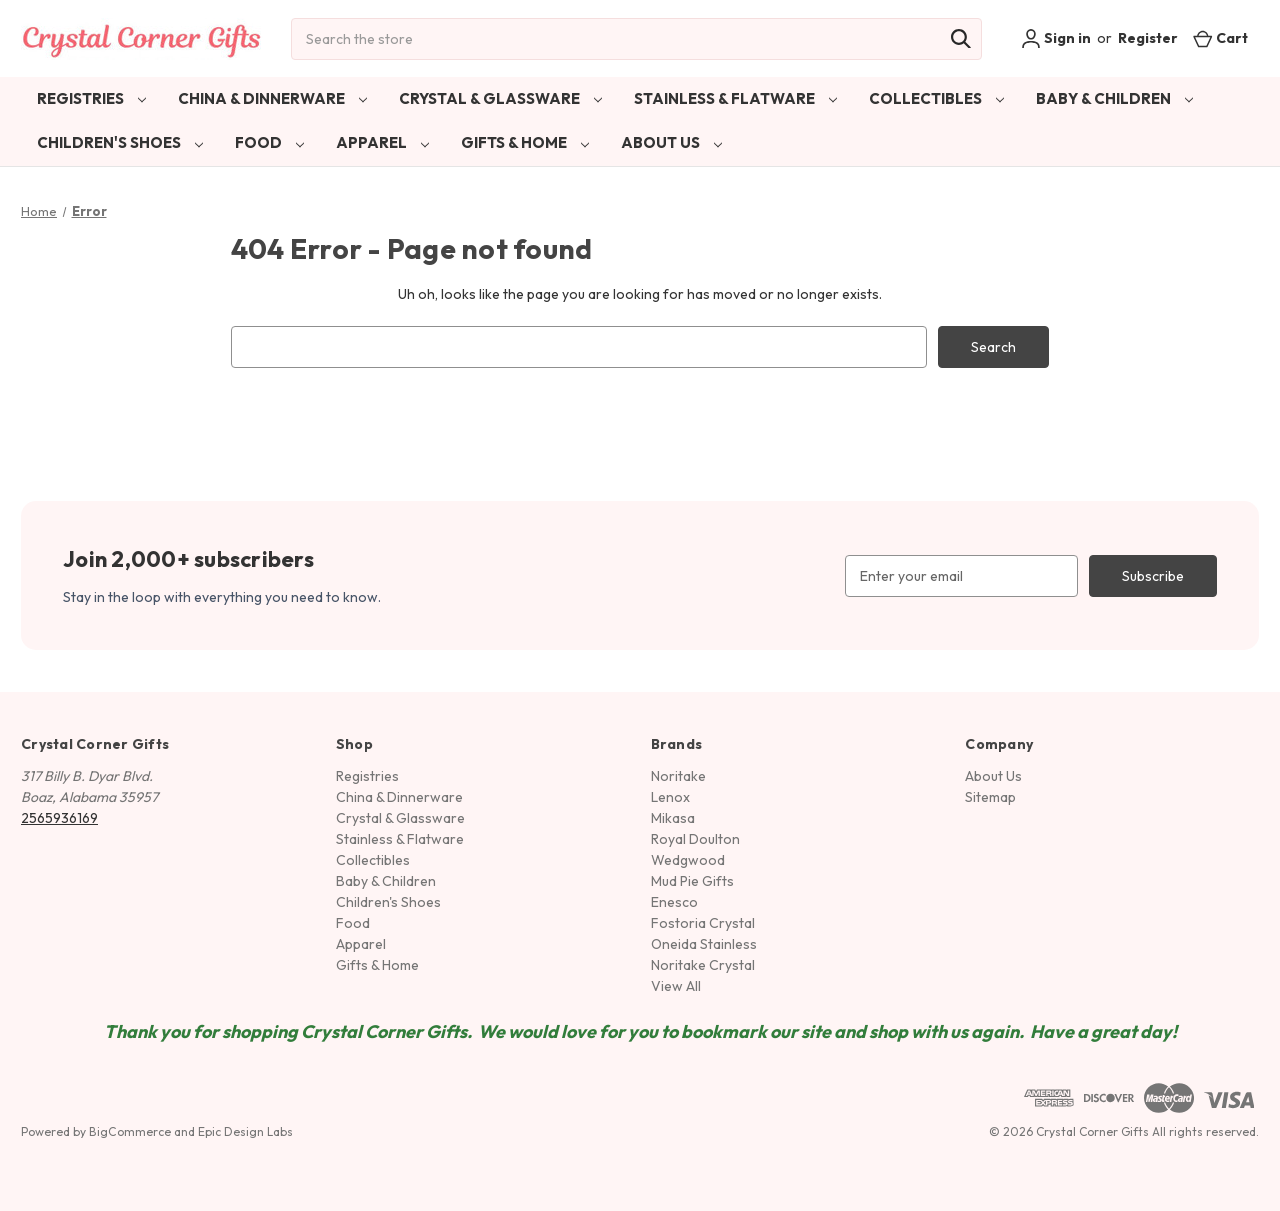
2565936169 (59, 818)
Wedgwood (688, 860)
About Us (671, 142)
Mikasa (673, 818)
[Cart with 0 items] (1220, 38)
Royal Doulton (695, 839)
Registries (91, 98)
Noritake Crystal (703, 965)
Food (269, 142)
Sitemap (990, 797)
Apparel (382, 142)
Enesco (674, 902)
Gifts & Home (525, 142)
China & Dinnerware (272, 98)
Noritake (678, 776)
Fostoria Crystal (703, 923)
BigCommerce (130, 1131)
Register (1148, 38)
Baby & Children (1114, 98)
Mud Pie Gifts (692, 881)
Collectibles (936, 98)
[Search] (961, 39)
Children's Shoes (120, 142)
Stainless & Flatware (735, 98)
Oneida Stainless (704, 944)
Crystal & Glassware (500, 98)
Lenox (670, 797)
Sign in (1056, 39)
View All (676, 986)
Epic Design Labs (245, 1131)
